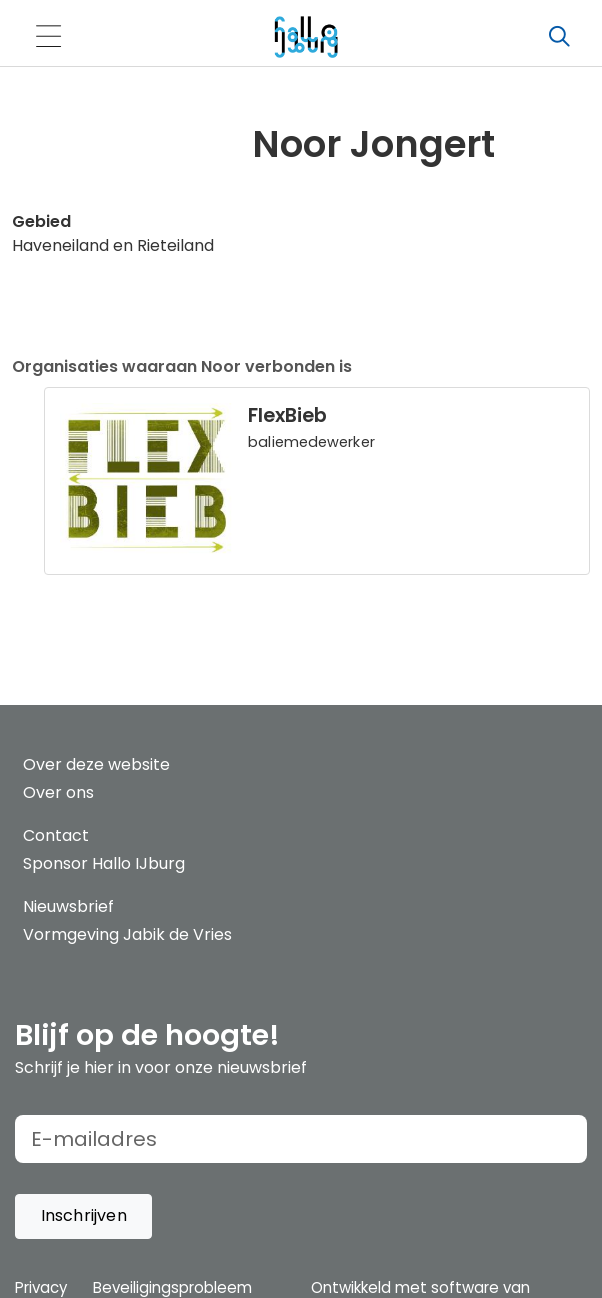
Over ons (58, 792)
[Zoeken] (559, 37)
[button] (83, 1216)
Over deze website (96, 764)
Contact (56, 835)
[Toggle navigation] (48, 37)
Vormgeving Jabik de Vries (127, 934)
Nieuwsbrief (68, 906)
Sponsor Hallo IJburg (104, 863)
